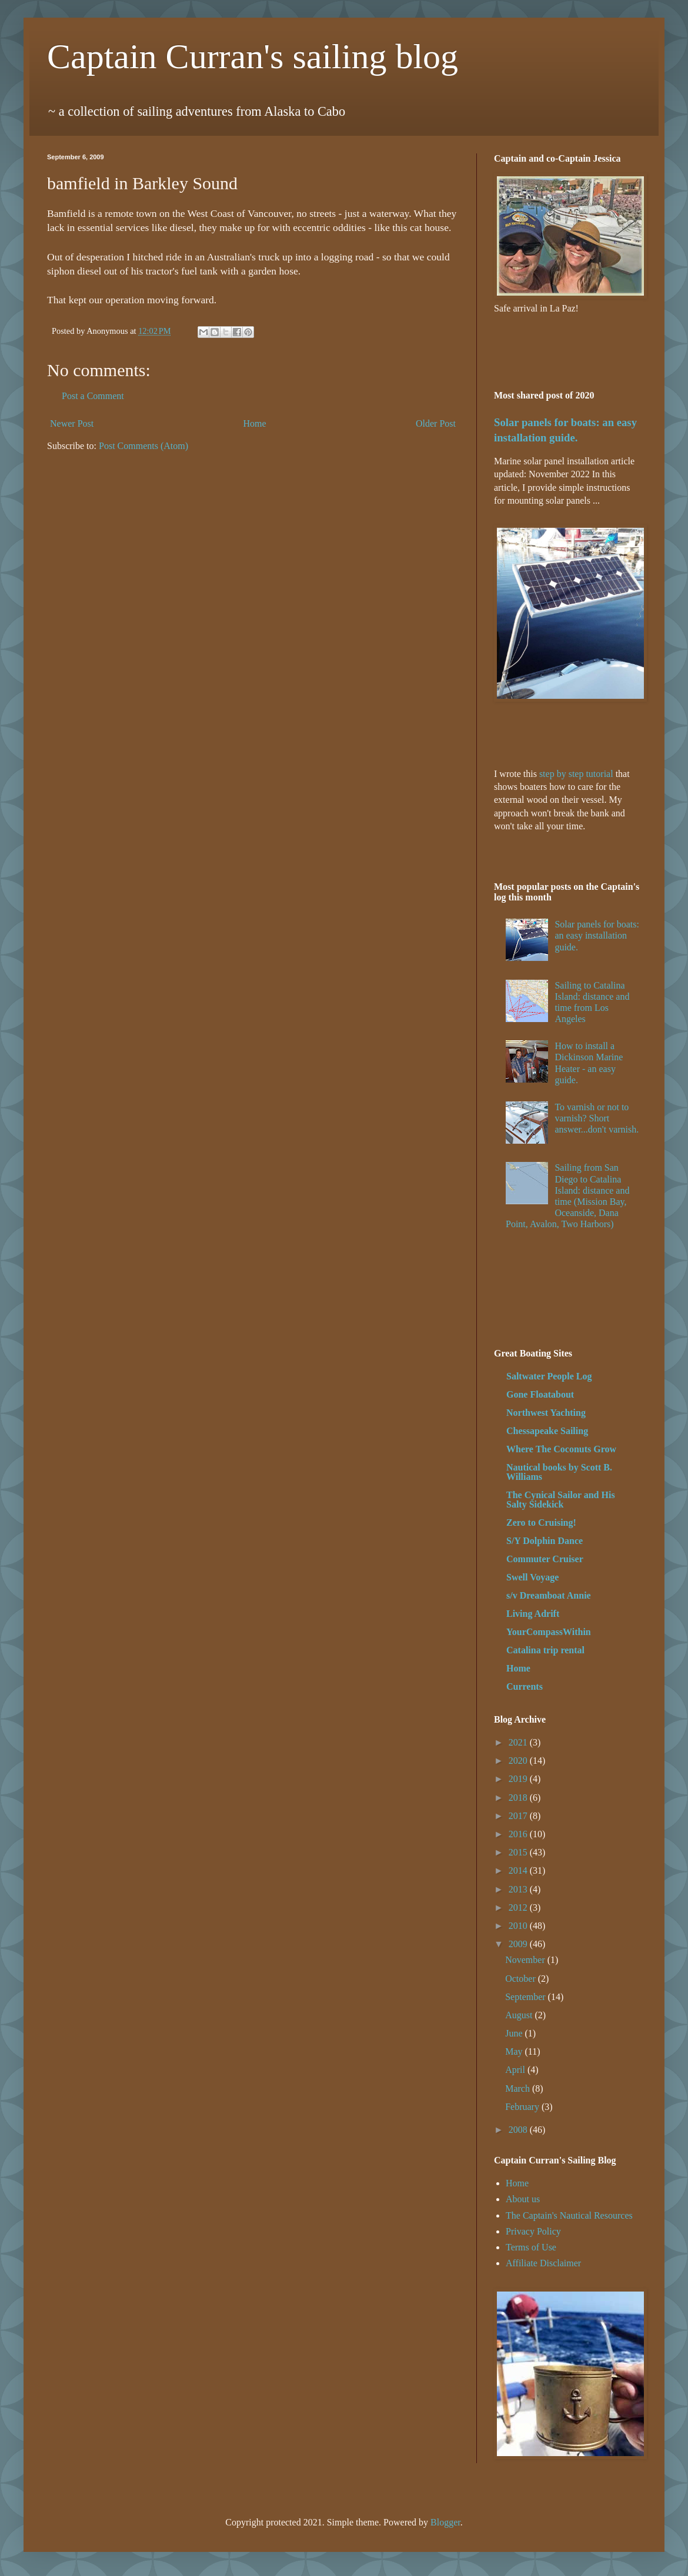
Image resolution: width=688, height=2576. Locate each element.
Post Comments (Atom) (143, 446)
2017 (519, 1816)
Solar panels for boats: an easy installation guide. (597, 935)
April (516, 2070)
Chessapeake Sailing (547, 1431)
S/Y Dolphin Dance (544, 1541)
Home (254, 423)
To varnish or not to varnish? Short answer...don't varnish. (597, 1118)
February (523, 2107)
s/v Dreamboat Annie (548, 1595)
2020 (519, 1761)
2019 (519, 1779)
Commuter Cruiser (544, 1559)
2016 (519, 1834)
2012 (519, 1907)
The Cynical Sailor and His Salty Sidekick (560, 1499)
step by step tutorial (576, 774)
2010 (519, 1926)
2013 (519, 1889)
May (515, 2051)
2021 (519, 1742)
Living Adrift (532, 1614)
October (521, 1979)
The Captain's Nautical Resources (569, 2215)
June (515, 2033)
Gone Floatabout (540, 1394)
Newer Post (71, 423)
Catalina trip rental (545, 1650)
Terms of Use (531, 2247)
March (518, 2088)
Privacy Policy (533, 2231)
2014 (519, 1870)
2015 (519, 1852)
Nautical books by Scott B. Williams (559, 1472)
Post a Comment (93, 396)
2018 (519, 1798)
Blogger (445, 2522)
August (520, 2015)
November (526, 1960)
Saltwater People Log (549, 1376)
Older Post (436, 423)
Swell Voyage (532, 1577)
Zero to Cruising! (541, 1522)
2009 (519, 1944)
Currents (524, 1686)
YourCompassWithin (548, 1632)
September (526, 1997)
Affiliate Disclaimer (543, 2263)
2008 (519, 2130)
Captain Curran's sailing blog (252, 56)
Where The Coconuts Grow (561, 1449)
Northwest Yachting (546, 1413)
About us (523, 2199)
